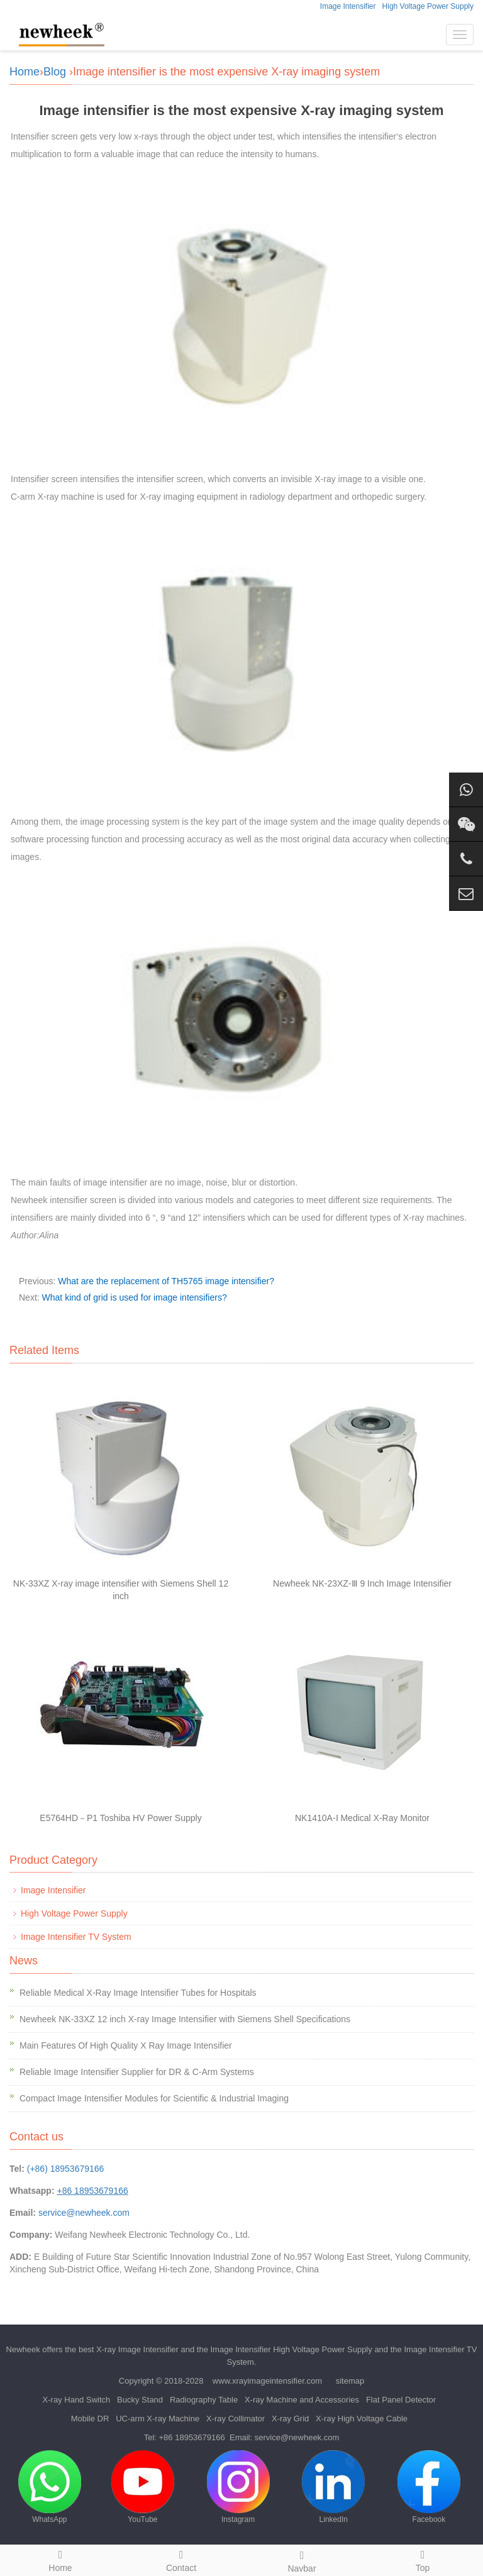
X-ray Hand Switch (77, 2399)
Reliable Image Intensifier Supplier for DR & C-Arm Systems (136, 2072)
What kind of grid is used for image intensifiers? (134, 1297)
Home (24, 71)
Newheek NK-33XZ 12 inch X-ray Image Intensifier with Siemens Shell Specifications (184, 2019)
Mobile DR (90, 2418)
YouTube (142, 2487)
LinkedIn (333, 2487)
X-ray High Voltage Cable (362, 2418)
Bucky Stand (140, 2399)
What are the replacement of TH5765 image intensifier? (166, 1281)
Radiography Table (204, 2399)
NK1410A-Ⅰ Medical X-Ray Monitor (362, 1818)
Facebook (428, 2487)
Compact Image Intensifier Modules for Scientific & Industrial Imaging (154, 2098)
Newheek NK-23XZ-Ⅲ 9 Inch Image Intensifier (362, 1583)
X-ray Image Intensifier (137, 2349)
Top (422, 2559)
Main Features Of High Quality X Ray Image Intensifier (125, 2045)
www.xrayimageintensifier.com (267, 2381)
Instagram (238, 2487)
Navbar (301, 2559)
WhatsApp (49, 2487)
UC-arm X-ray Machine (157, 2418)
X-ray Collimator (235, 2418)
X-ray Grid (290, 2418)
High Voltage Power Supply (428, 6)
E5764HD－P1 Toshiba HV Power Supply (120, 1818)
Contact (181, 2559)
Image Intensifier (348, 6)
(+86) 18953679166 (65, 2169)
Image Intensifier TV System (76, 1937)
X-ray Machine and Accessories (302, 2399)
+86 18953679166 (192, 2437)
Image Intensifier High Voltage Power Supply (291, 2349)
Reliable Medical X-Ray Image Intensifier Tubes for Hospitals (138, 1993)
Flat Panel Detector (401, 2399)
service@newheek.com (84, 2213)
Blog (54, 71)
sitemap (350, 2381)
